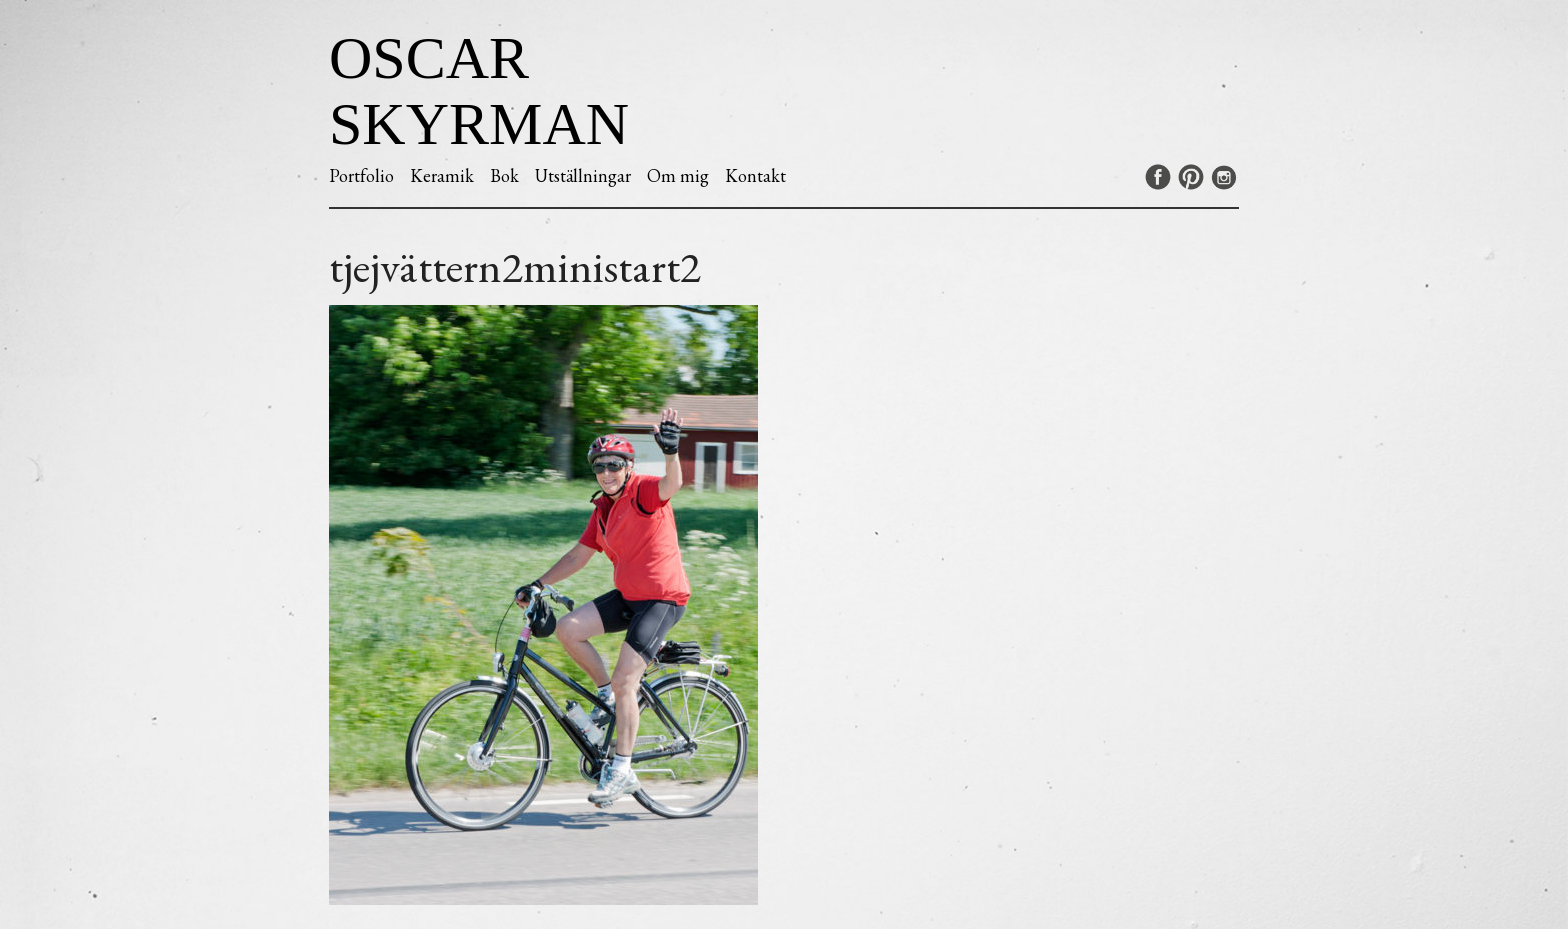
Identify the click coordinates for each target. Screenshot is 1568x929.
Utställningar (583, 175)
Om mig (678, 175)
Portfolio (361, 175)
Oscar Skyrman (479, 91)
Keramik (442, 175)
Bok (504, 175)
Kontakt (755, 175)
